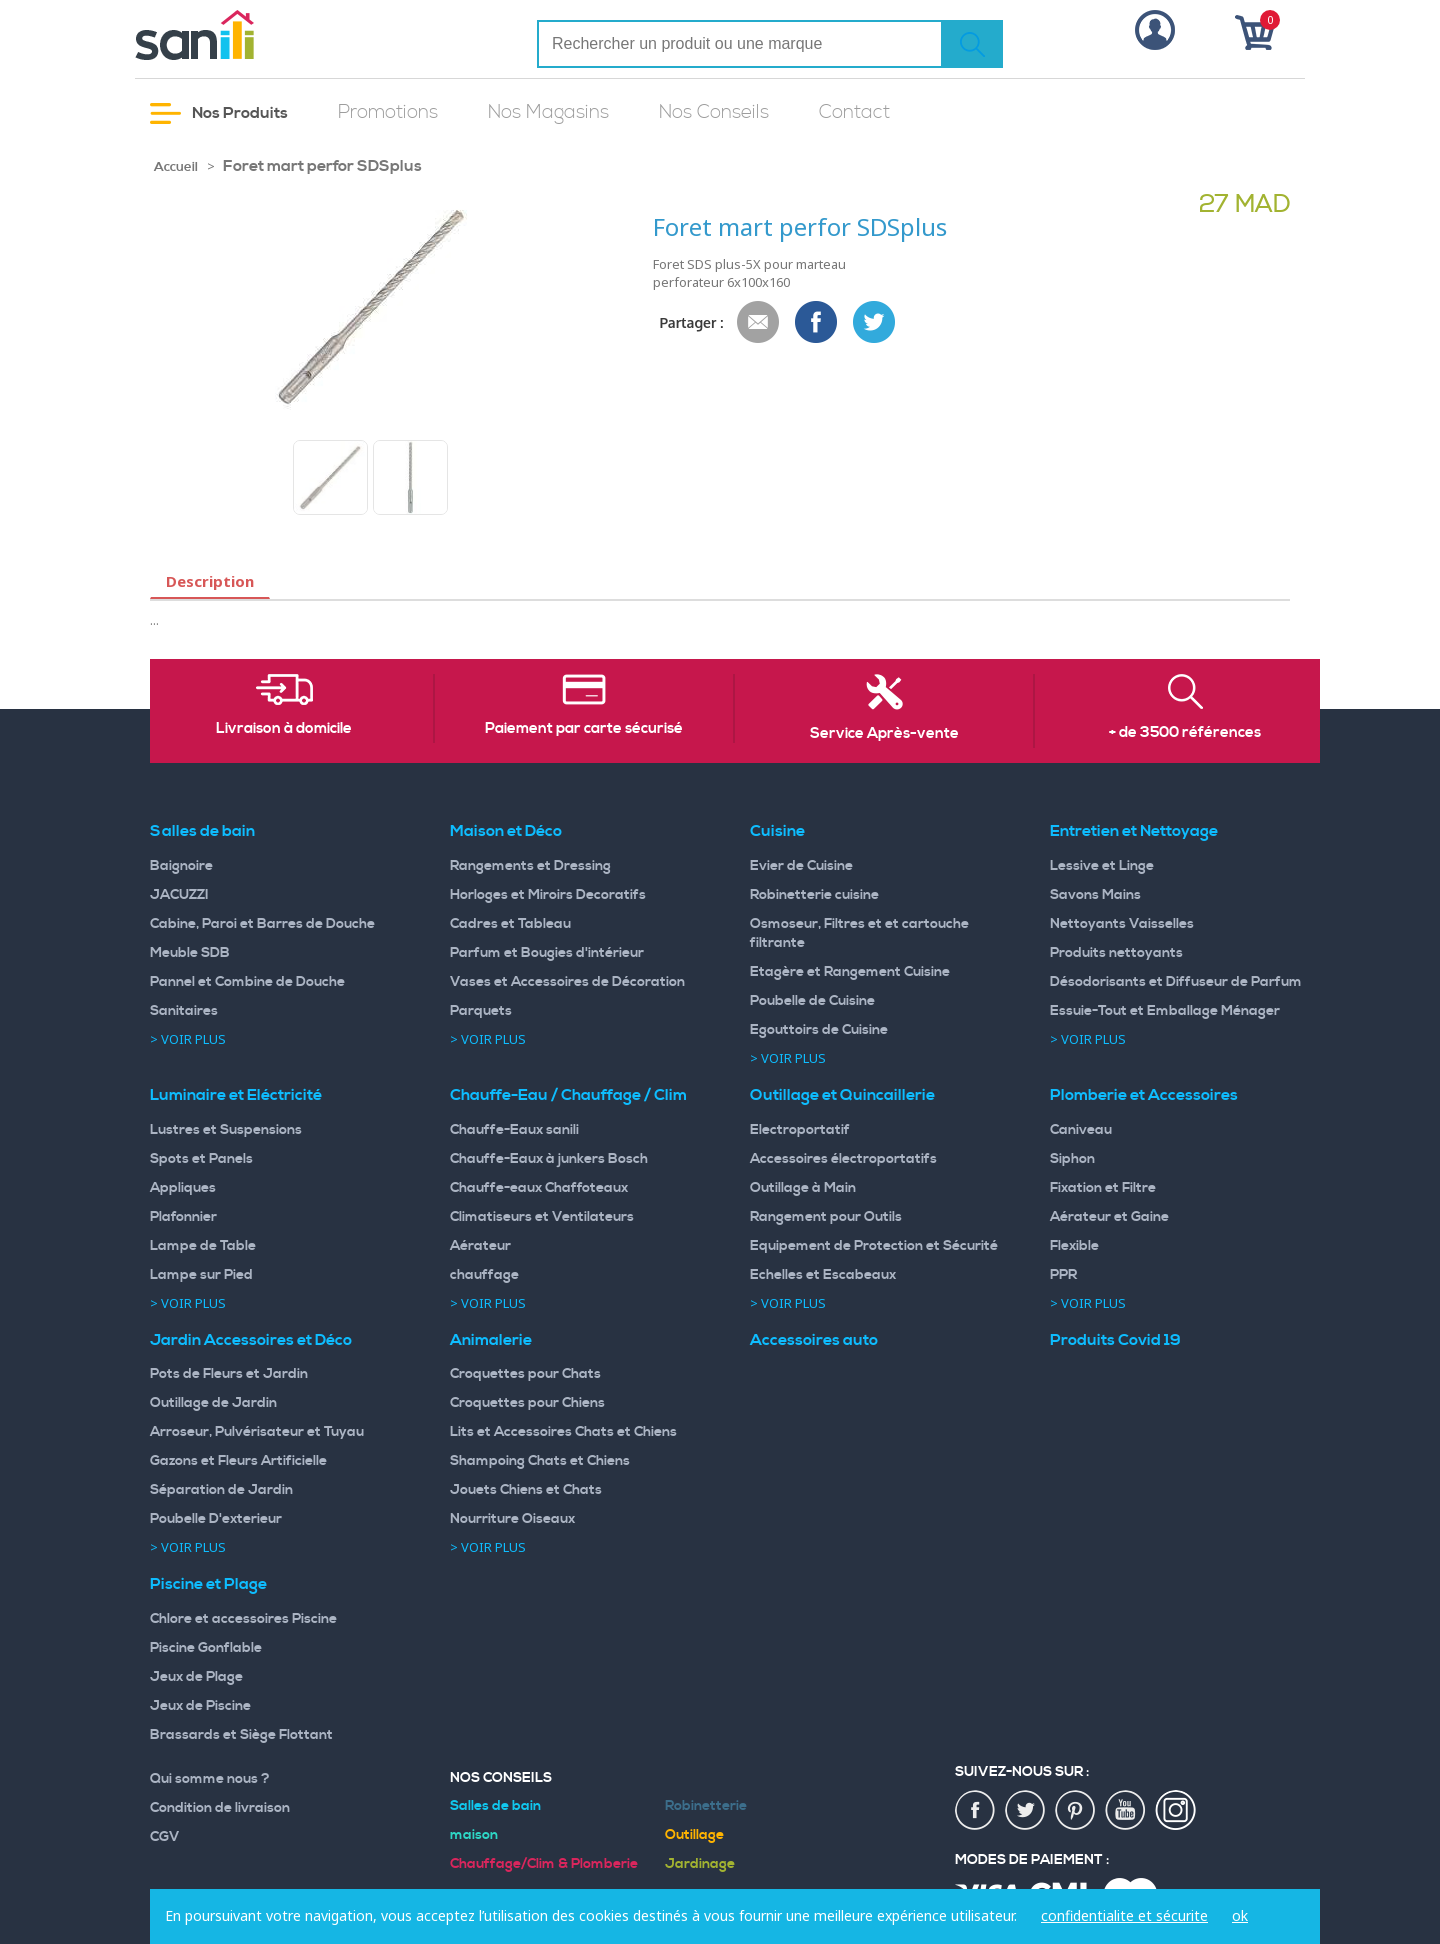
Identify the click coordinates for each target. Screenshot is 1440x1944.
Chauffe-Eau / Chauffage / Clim (568, 1095)
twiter (1026, 1811)
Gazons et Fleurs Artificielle (238, 1461)
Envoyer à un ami (759, 323)
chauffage (484, 1275)
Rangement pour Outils (826, 1217)
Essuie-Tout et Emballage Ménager (1165, 1011)
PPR (1063, 1275)
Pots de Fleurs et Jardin (229, 1374)
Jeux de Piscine (200, 1706)
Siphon (1072, 1159)
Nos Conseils (714, 112)
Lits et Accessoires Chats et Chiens (563, 1432)
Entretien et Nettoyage (1134, 831)
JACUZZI (179, 895)
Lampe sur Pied (201, 1275)
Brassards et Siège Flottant (241, 1735)
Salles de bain (202, 831)
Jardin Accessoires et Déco (251, 1340)
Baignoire (181, 866)
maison (474, 1835)
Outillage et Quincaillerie (842, 1095)
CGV (165, 1837)
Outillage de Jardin (213, 1403)
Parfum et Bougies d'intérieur (547, 953)
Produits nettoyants (1116, 953)
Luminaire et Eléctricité (236, 1095)
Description (210, 581)
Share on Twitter (875, 323)
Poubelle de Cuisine (812, 1001)
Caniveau (1081, 1130)
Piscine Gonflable (206, 1648)
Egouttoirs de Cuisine (819, 1030)
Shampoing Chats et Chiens (540, 1461)
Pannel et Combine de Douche (247, 982)
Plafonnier (183, 1217)
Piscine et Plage (208, 1584)
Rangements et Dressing (530, 866)
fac (976, 1811)
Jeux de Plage (196, 1677)
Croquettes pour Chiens (527, 1403)
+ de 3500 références (1185, 733)
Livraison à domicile (284, 729)
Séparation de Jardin (221, 1490)
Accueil (176, 167)
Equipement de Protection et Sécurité (874, 1246)
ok (1240, 1915)
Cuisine (777, 831)
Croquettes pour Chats (525, 1374)
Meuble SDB (190, 953)
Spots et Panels (201, 1159)
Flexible (1074, 1246)
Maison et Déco (506, 831)
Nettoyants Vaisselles (1122, 924)
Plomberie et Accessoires (1144, 1095)
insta (1176, 1811)
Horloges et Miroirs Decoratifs (548, 895)
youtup (1126, 1811)
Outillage (694, 1835)
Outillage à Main (803, 1188)
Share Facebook (817, 323)
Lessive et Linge (1102, 866)
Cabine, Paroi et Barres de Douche (262, 924)
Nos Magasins (548, 112)
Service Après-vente (884, 734)
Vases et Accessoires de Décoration (567, 982)
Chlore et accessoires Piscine (243, 1619)
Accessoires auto (814, 1340)
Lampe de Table (203, 1246)
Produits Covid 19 (1115, 1340)
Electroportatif (800, 1130)
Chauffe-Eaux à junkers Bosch (549, 1159)
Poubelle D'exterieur (216, 1519)
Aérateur (480, 1246)
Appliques (183, 1188)
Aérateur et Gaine (1109, 1217)
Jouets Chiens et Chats (526, 1490)
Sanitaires (184, 1011)
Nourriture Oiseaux (512, 1519)
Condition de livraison (220, 1808)
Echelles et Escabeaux (823, 1275)
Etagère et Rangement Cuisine (850, 972)
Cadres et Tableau (510, 924)
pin (1076, 1811)
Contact (854, 112)
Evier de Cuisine (801, 866)
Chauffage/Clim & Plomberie (544, 1864)
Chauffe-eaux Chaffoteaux (539, 1188)
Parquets (481, 1011)
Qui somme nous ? (210, 1779)
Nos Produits (219, 113)
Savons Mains (1095, 895)
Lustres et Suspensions (226, 1130)
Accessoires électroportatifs (843, 1159)
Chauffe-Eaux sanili (514, 1130)
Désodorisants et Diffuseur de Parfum (1176, 982)
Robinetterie (706, 1806)
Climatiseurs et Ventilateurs (542, 1217)
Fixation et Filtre (1103, 1188)
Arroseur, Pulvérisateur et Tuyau (257, 1432)
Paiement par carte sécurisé (584, 729)
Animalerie (491, 1340)
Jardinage (700, 1864)
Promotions (388, 112)
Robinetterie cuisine (814, 895)
